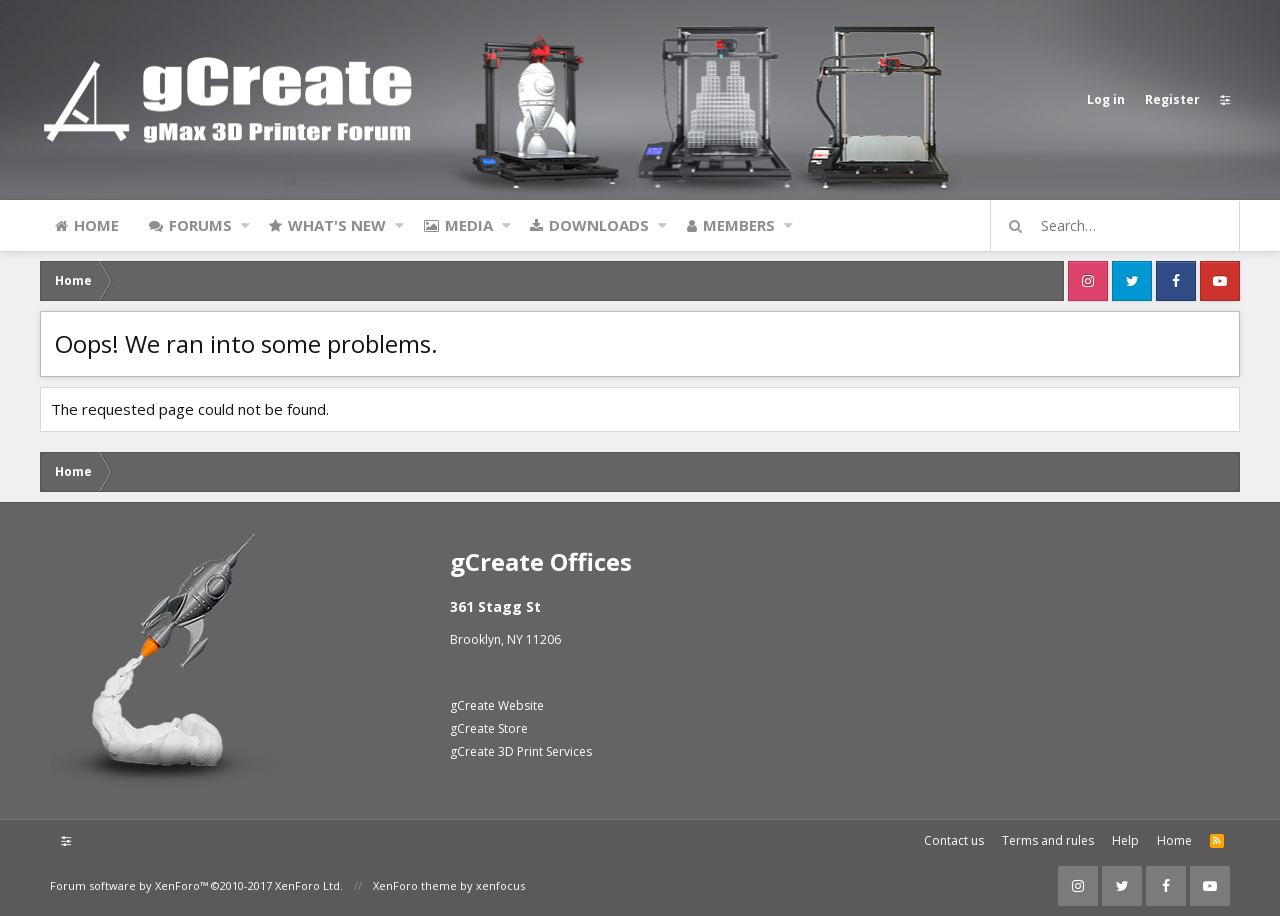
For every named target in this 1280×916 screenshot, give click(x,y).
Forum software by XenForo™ (196, 885)
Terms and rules (1048, 840)
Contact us (954, 840)
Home (96, 225)
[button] (245, 225)
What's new (337, 225)
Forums (200, 225)
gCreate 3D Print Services (521, 751)
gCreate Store (489, 728)
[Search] (1124, 226)
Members (739, 225)
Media (469, 225)
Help (1125, 840)
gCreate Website (497, 705)
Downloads (599, 225)
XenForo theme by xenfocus (449, 885)
